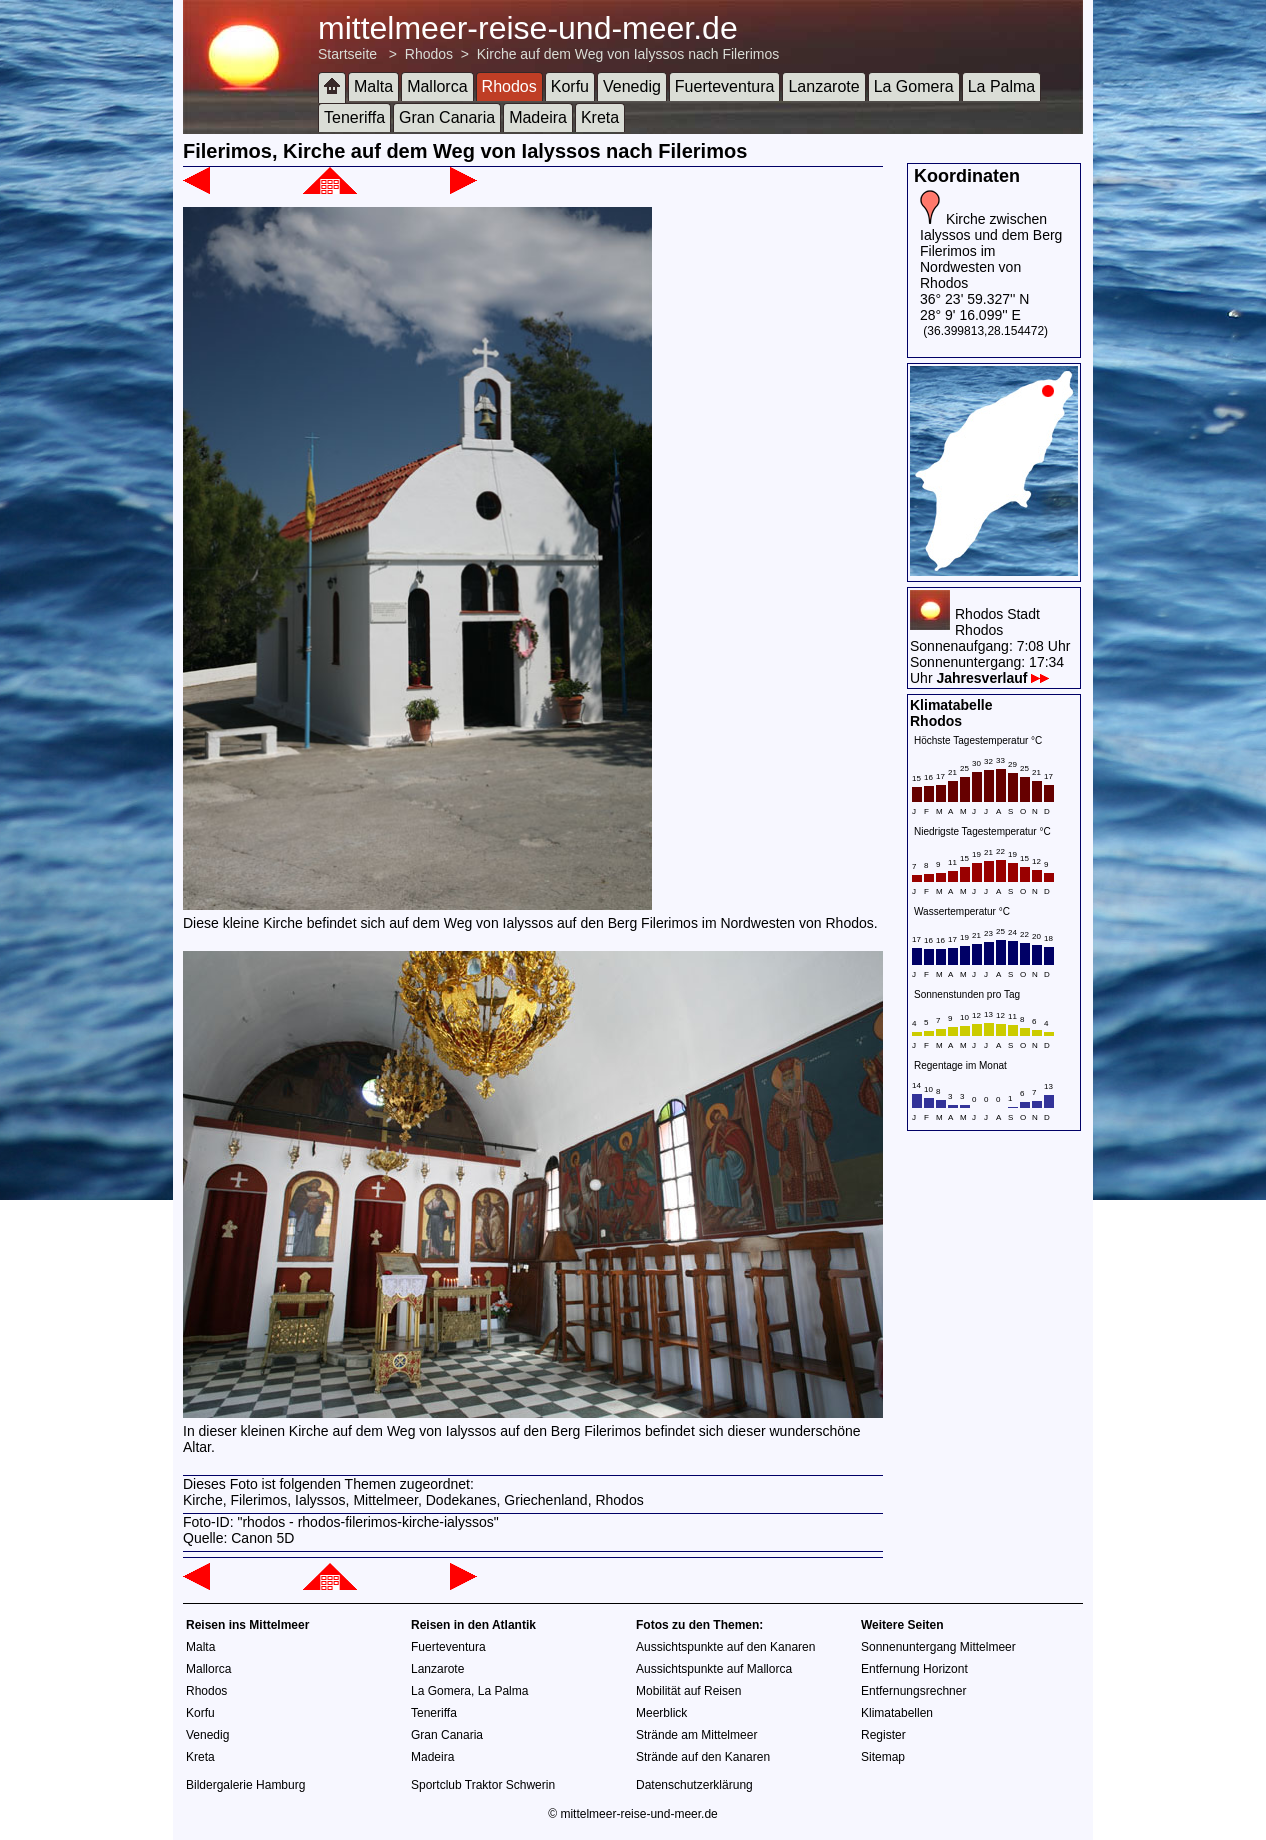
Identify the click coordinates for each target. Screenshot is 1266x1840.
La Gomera (914, 86)
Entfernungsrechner (913, 1691)
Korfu (570, 86)
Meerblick (661, 1713)
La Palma (1002, 86)
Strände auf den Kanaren (703, 1757)
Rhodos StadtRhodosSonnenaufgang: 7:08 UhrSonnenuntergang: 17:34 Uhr (990, 646)
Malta (373, 86)
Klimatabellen (897, 1713)
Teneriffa (354, 117)
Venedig (632, 86)
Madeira (538, 117)
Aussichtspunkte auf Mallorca (714, 1669)
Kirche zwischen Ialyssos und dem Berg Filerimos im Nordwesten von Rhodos (991, 251)
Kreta (600, 117)
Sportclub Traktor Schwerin (483, 1785)
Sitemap (883, 1757)
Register (883, 1735)
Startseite (347, 54)
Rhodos (429, 54)
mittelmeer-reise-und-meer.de (528, 28)
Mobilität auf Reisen (688, 1691)
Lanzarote (823, 86)
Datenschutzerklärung (694, 1785)
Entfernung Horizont (914, 1669)
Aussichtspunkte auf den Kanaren (725, 1647)
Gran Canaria (447, 117)
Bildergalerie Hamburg (245, 1785)
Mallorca (437, 86)
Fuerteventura (725, 86)
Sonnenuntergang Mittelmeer (938, 1647)
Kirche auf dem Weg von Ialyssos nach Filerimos (628, 54)
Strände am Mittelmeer (696, 1735)
